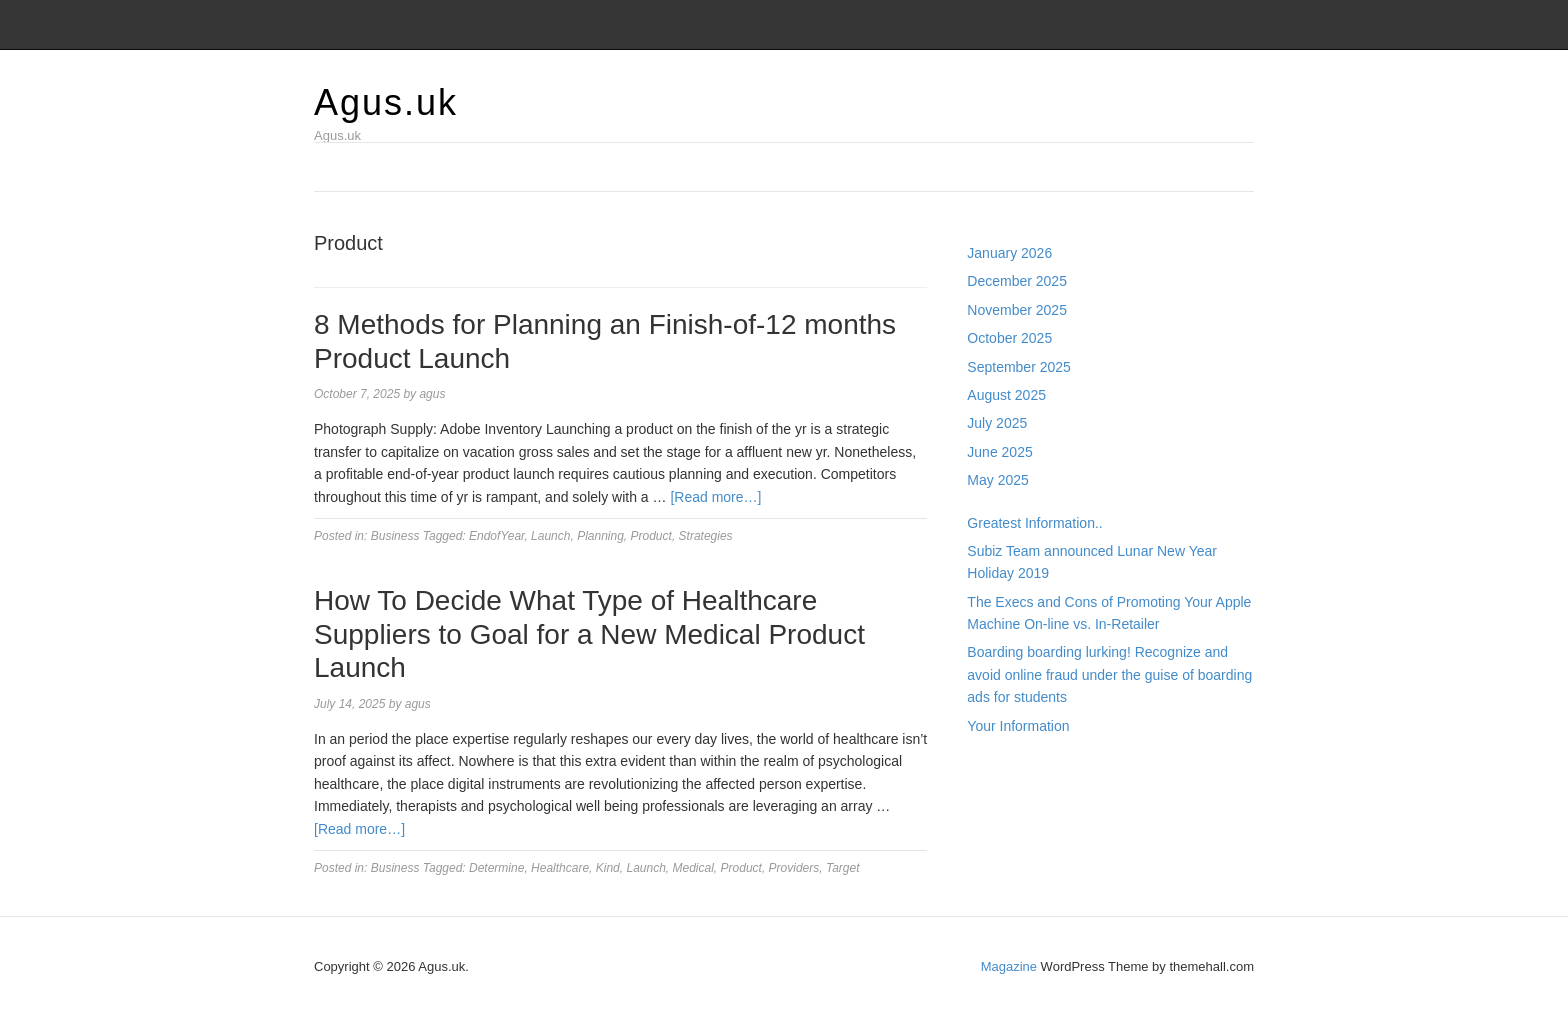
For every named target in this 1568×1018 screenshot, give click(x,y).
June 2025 (999, 452)
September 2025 (1019, 367)
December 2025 (1017, 281)
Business (395, 536)
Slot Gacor (1000, 813)
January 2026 (1009, 253)
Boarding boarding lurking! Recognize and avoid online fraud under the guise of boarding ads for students (1109, 674)
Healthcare (560, 868)
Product (651, 536)
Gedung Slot (1006, 768)
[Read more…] (715, 497)
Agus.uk (386, 102)
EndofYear (496, 536)
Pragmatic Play (1014, 790)
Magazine (1009, 966)
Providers (794, 868)
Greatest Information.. (1034, 523)
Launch (550, 536)
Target (843, 868)
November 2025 (1017, 310)
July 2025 (997, 423)
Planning (600, 536)
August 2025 (1006, 395)
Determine (496, 868)
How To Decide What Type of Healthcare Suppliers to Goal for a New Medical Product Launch (589, 634)
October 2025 (1009, 338)
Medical (693, 868)
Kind (608, 868)
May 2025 (997, 480)
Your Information (1018, 726)
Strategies (706, 536)
